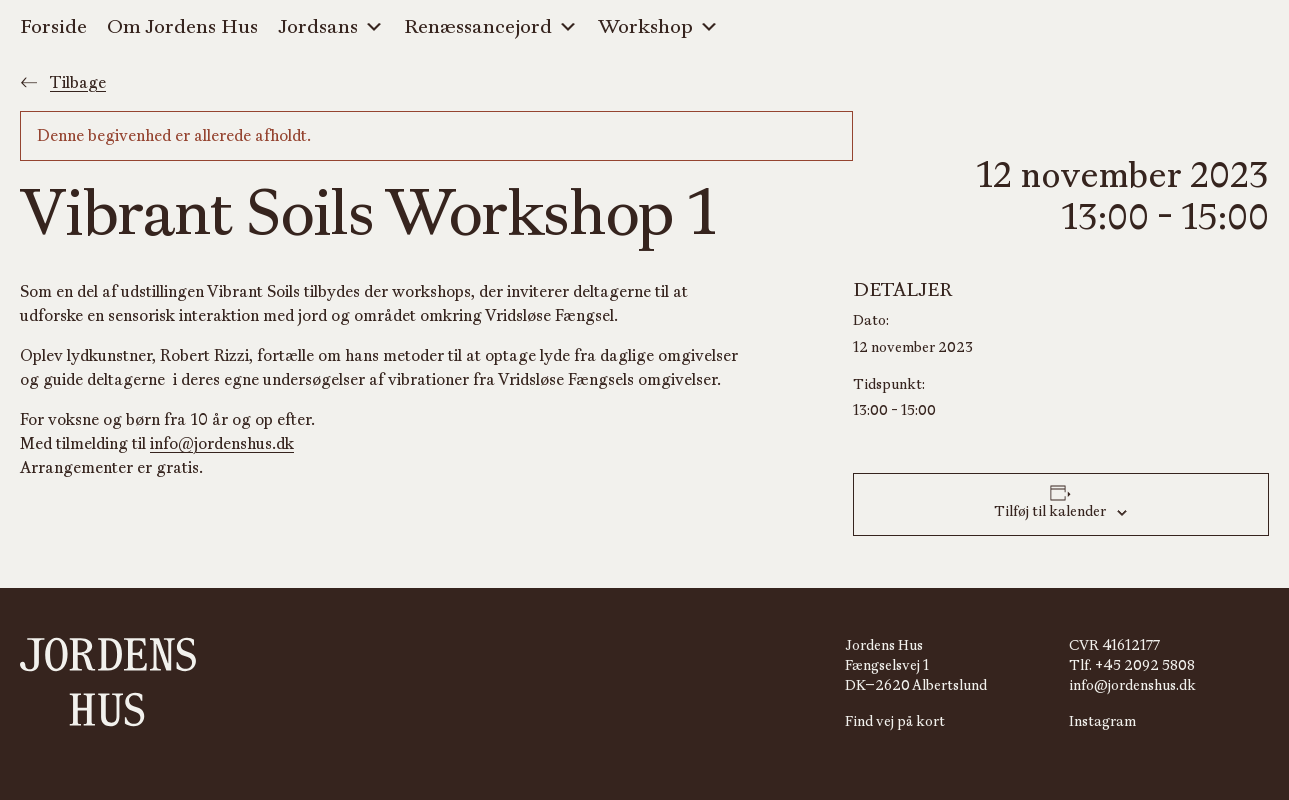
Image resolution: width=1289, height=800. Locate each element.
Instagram (1102, 721)
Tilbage (63, 83)
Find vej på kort (895, 721)
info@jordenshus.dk (222, 444)
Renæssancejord (491, 27)
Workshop (658, 27)
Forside (53, 27)
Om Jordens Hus (182, 27)
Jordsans (331, 27)
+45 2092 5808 (1145, 665)
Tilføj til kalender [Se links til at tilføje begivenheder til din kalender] (1050, 511)
